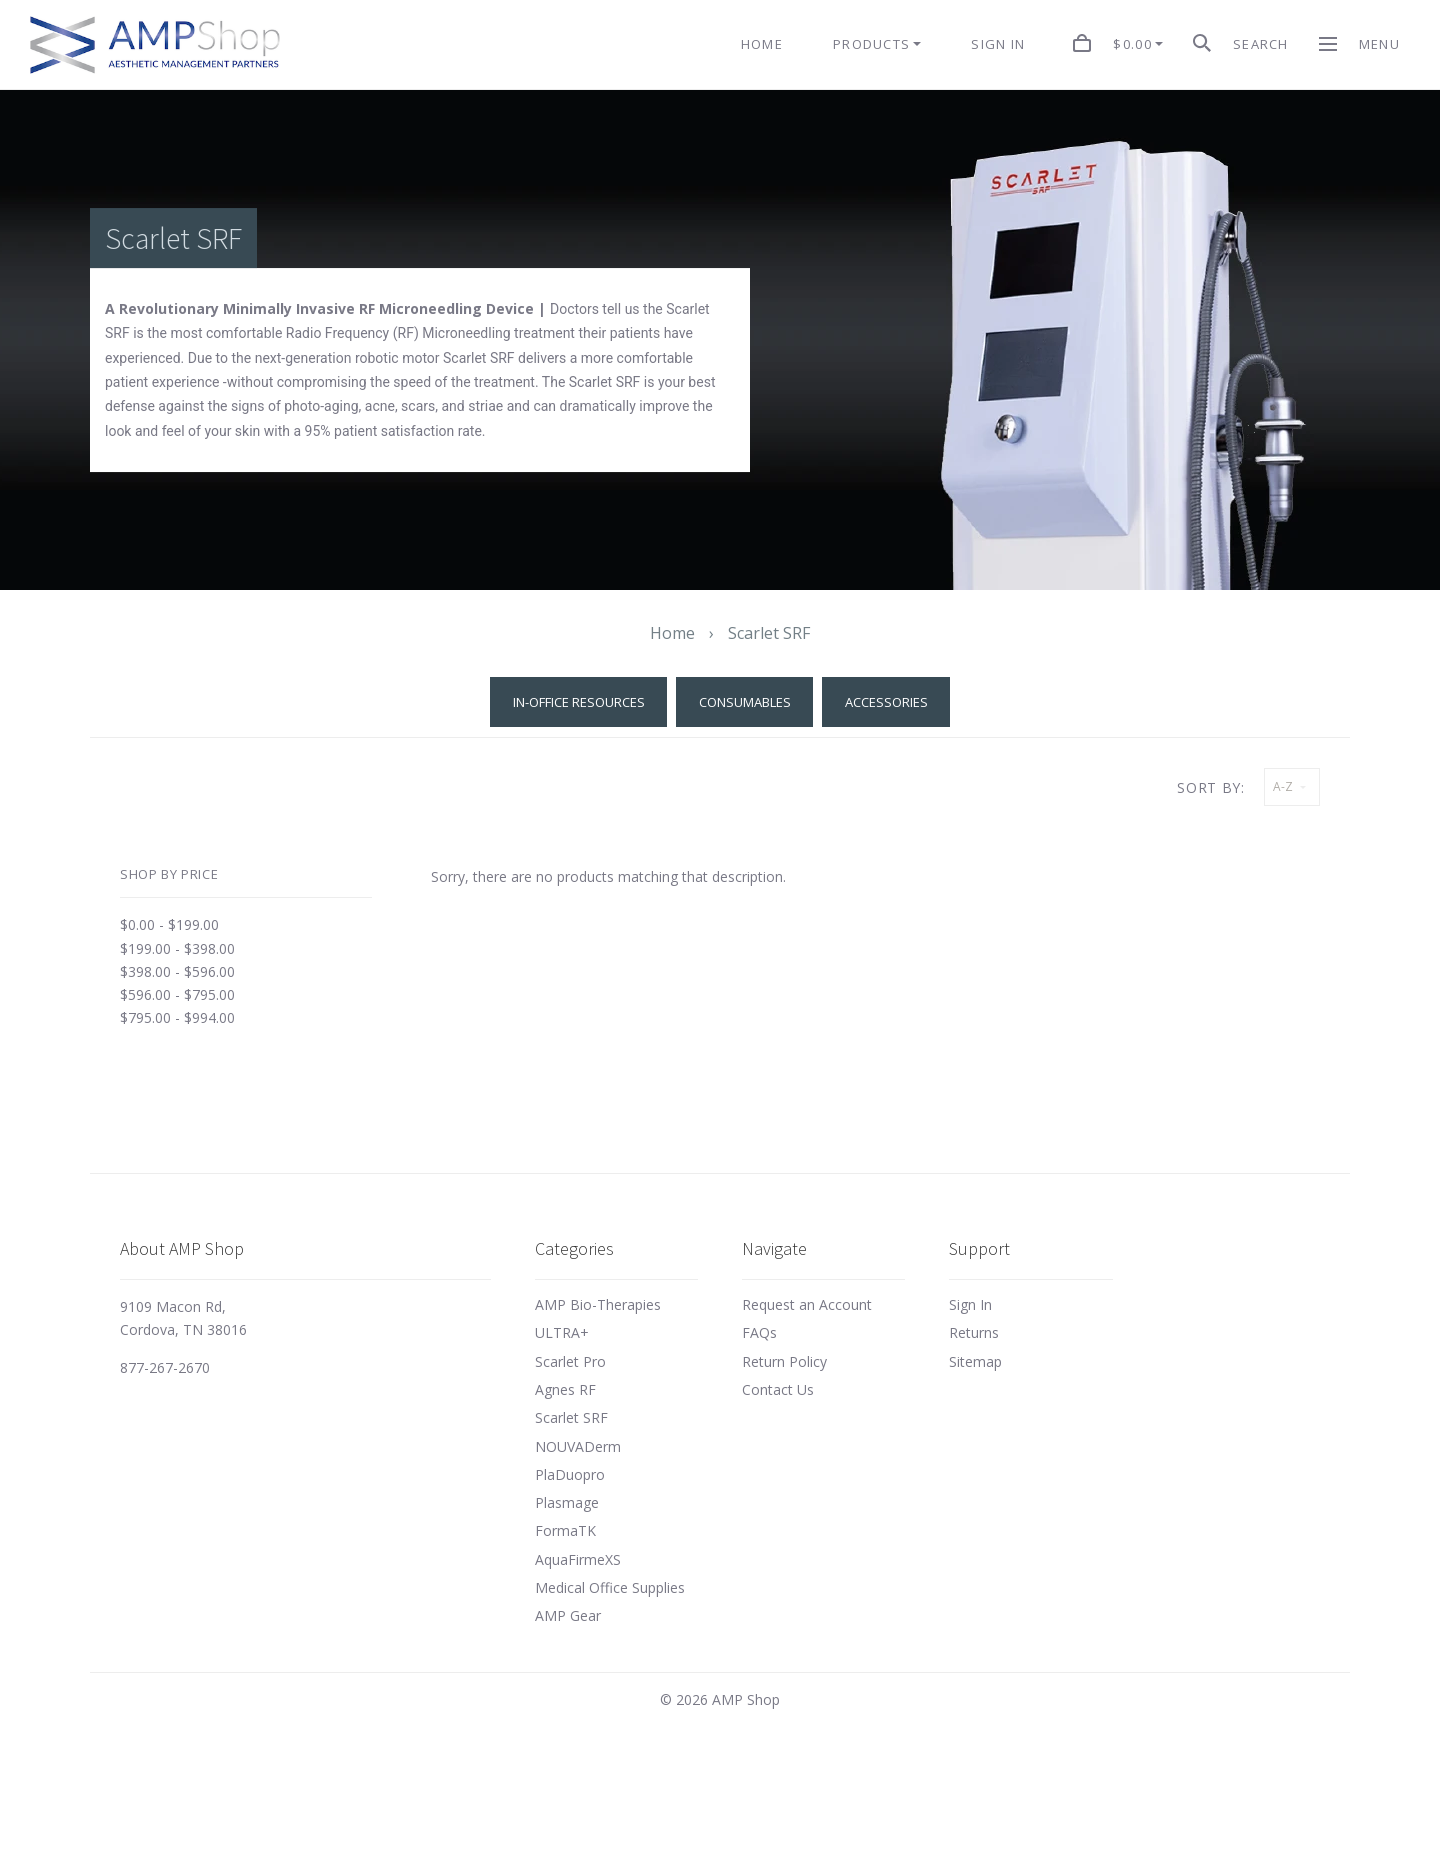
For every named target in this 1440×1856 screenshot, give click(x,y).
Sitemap (975, 1361)
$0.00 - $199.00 (169, 924)
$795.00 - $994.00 (177, 1017)
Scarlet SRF (571, 1417)
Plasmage (567, 1502)
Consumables (745, 702)
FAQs (759, 1332)
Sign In (970, 1304)
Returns (974, 1332)
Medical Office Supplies (610, 1587)
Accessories (886, 702)
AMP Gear (568, 1615)
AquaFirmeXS (578, 1559)
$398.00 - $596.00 (177, 971)
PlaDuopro (570, 1474)
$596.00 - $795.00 (177, 994)
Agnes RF (565, 1389)
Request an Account (807, 1304)
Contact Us (778, 1389)
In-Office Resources (579, 702)
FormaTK (565, 1530)
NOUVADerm (578, 1446)
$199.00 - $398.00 (177, 948)
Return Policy (784, 1361)
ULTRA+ (562, 1332)
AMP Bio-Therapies (598, 1304)
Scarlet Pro (570, 1361)
